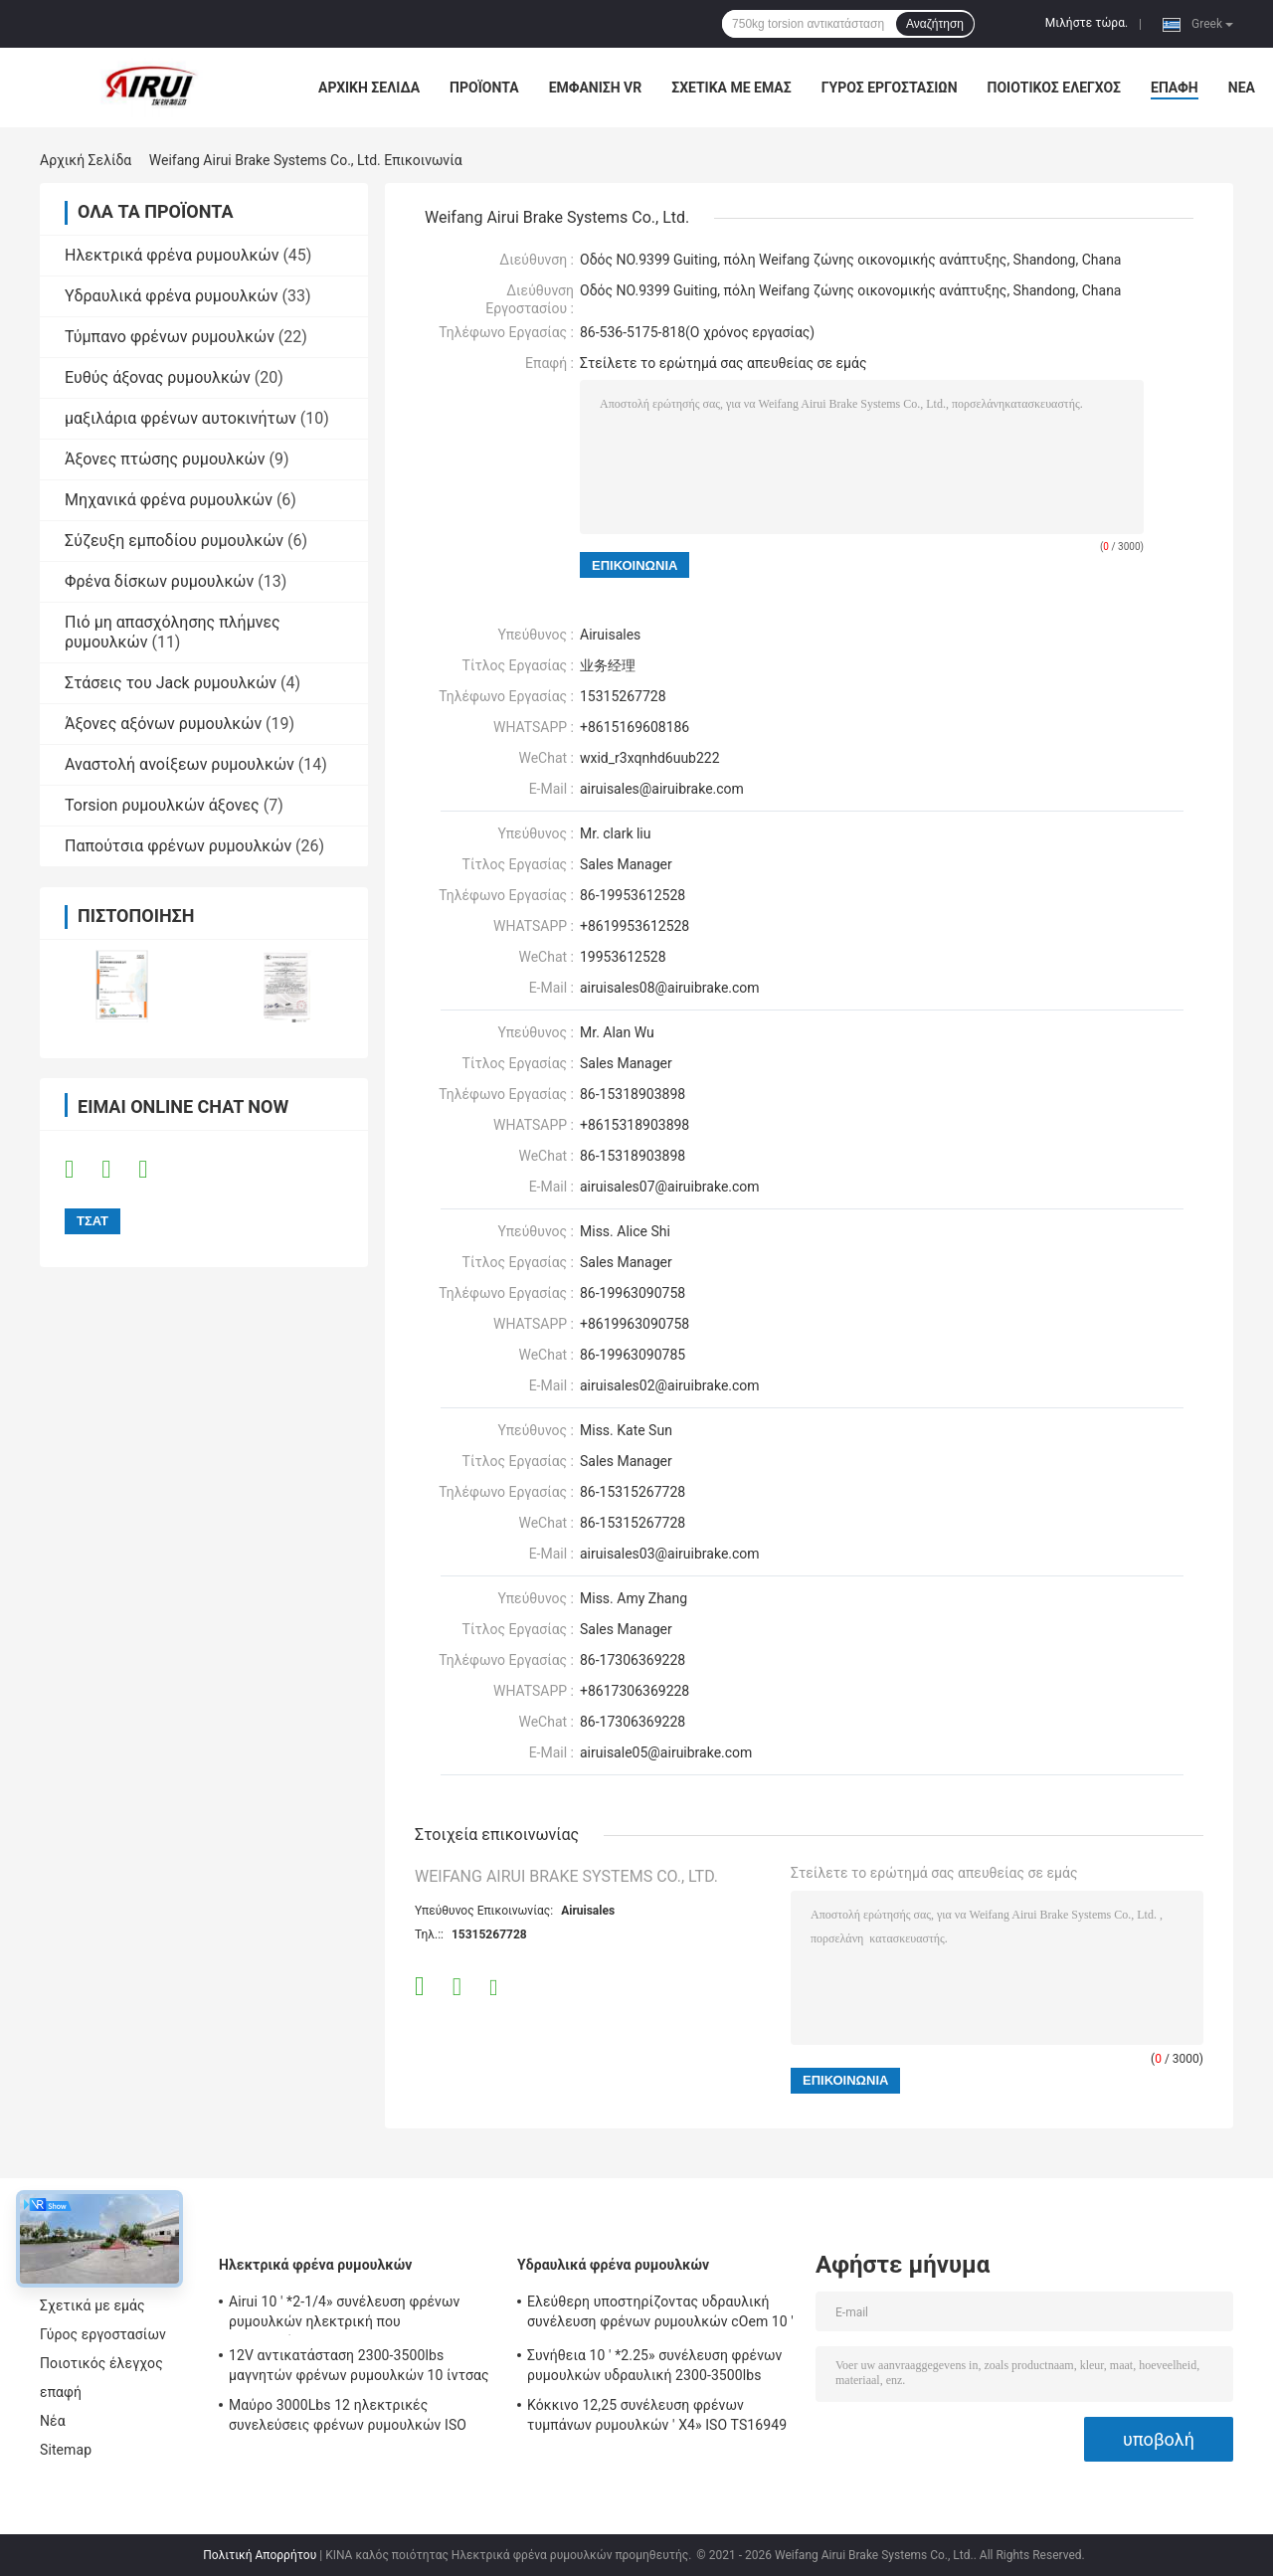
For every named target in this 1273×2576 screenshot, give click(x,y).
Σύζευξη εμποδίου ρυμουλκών (174, 540)
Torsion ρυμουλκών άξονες (162, 805)
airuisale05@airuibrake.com (666, 1752)
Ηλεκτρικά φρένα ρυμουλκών (171, 255)
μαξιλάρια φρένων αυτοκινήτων (180, 418)
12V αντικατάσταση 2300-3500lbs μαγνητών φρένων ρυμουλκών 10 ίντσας (359, 2365)
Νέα (1241, 87)
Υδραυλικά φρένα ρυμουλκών (171, 295)
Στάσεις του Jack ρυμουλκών (170, 682)
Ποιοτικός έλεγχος (1055, 87)
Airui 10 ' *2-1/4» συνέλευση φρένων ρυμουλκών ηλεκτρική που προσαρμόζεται (344, 2314)
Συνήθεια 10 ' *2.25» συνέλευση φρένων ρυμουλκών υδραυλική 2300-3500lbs (654, 2365)
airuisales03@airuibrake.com (670, 1554)
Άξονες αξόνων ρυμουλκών (163, 723)
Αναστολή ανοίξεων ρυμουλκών (179, 764)
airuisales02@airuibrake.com (670, 1385)
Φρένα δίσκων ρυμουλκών (159, 581)
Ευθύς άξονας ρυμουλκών (158, 377)
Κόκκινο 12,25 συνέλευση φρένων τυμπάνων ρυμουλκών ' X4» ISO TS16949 (657, 2415)
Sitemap (65, 2450)
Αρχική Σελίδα (369, 87)
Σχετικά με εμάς (731, 87)
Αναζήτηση (935, 24)
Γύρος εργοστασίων (889, 87)
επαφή (1174, 87)
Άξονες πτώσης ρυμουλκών (165, 459)
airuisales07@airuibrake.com (670, 1187)
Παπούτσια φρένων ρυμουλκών (178, 845)
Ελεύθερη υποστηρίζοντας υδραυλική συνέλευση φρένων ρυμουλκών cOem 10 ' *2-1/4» (660, 2314)
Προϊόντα (484, 87)
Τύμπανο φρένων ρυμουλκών (169, 336)
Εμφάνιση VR (595, 87)
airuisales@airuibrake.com (662, 789)
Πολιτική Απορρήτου (259, 2555)
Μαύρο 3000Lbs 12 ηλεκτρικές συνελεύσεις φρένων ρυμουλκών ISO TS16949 (347, 2418)
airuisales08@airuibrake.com (670, 988)
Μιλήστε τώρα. (1086, 23)
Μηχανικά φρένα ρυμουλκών (169, 499)
